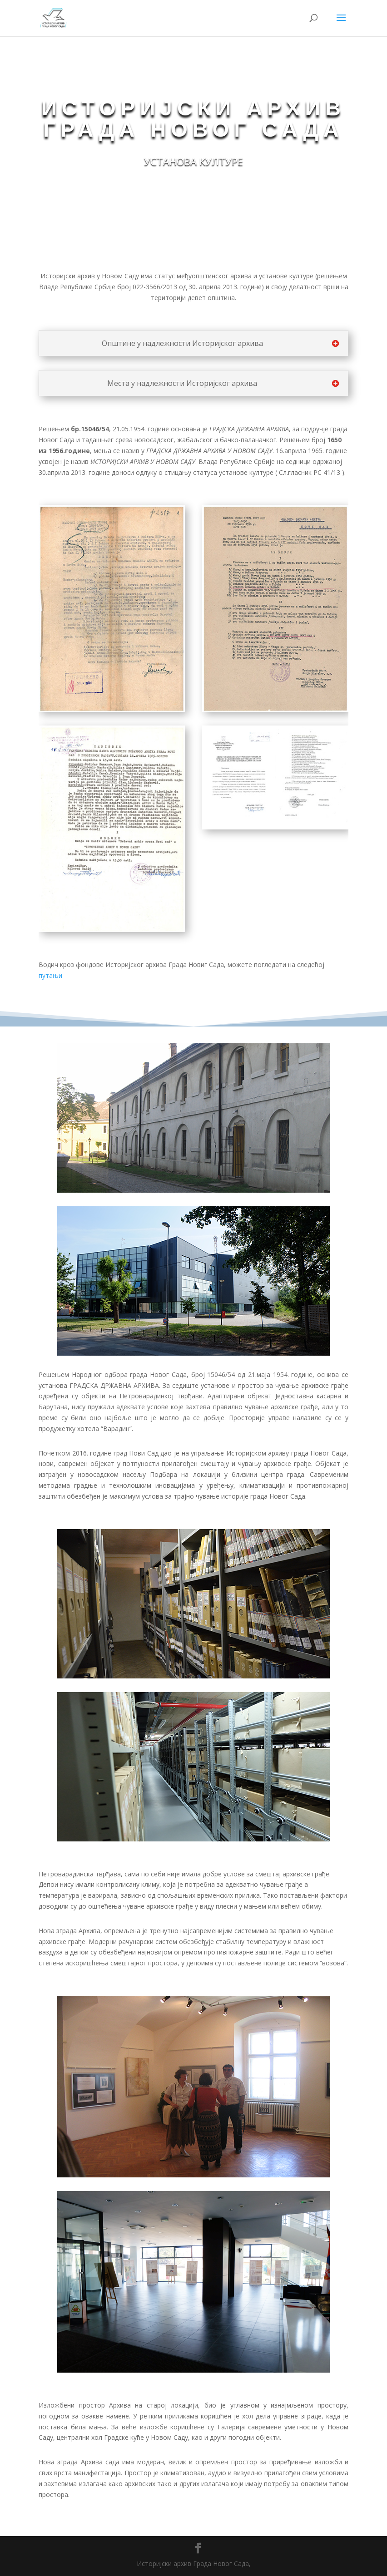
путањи (50, 975)
